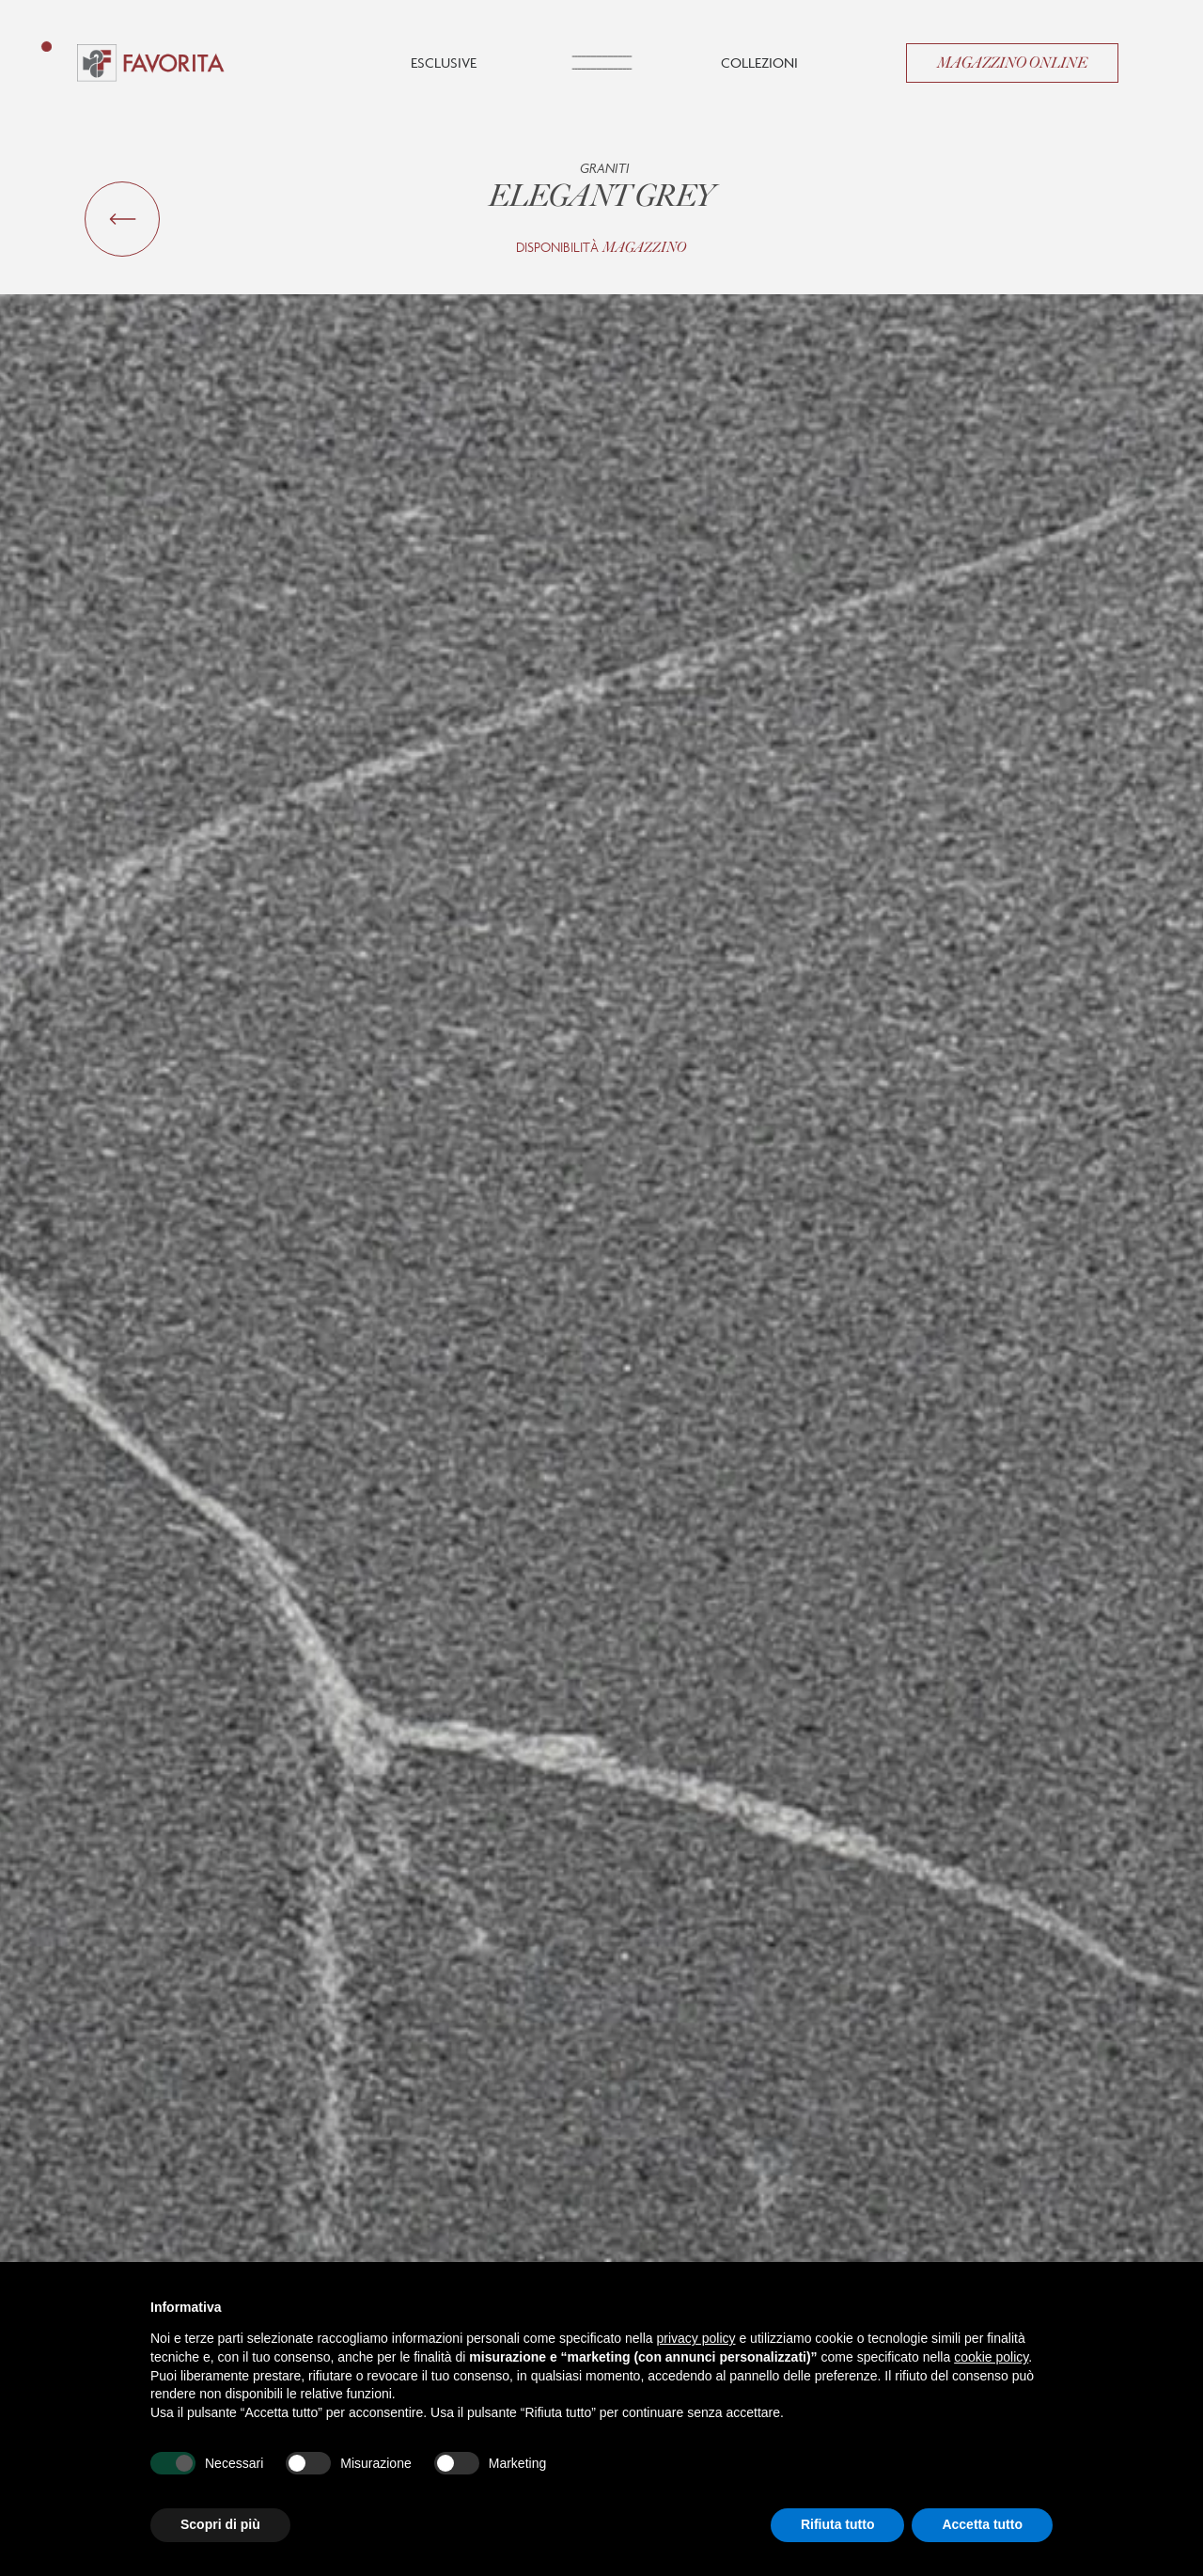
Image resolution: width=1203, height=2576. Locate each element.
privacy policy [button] (696, 2338)
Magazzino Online (1012, 63)
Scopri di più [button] (220, 2524)
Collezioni (759, 62)
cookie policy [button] (991, 2356)
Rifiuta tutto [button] (838, 2524)
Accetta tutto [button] (982, 2524)
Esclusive (444, 62)
